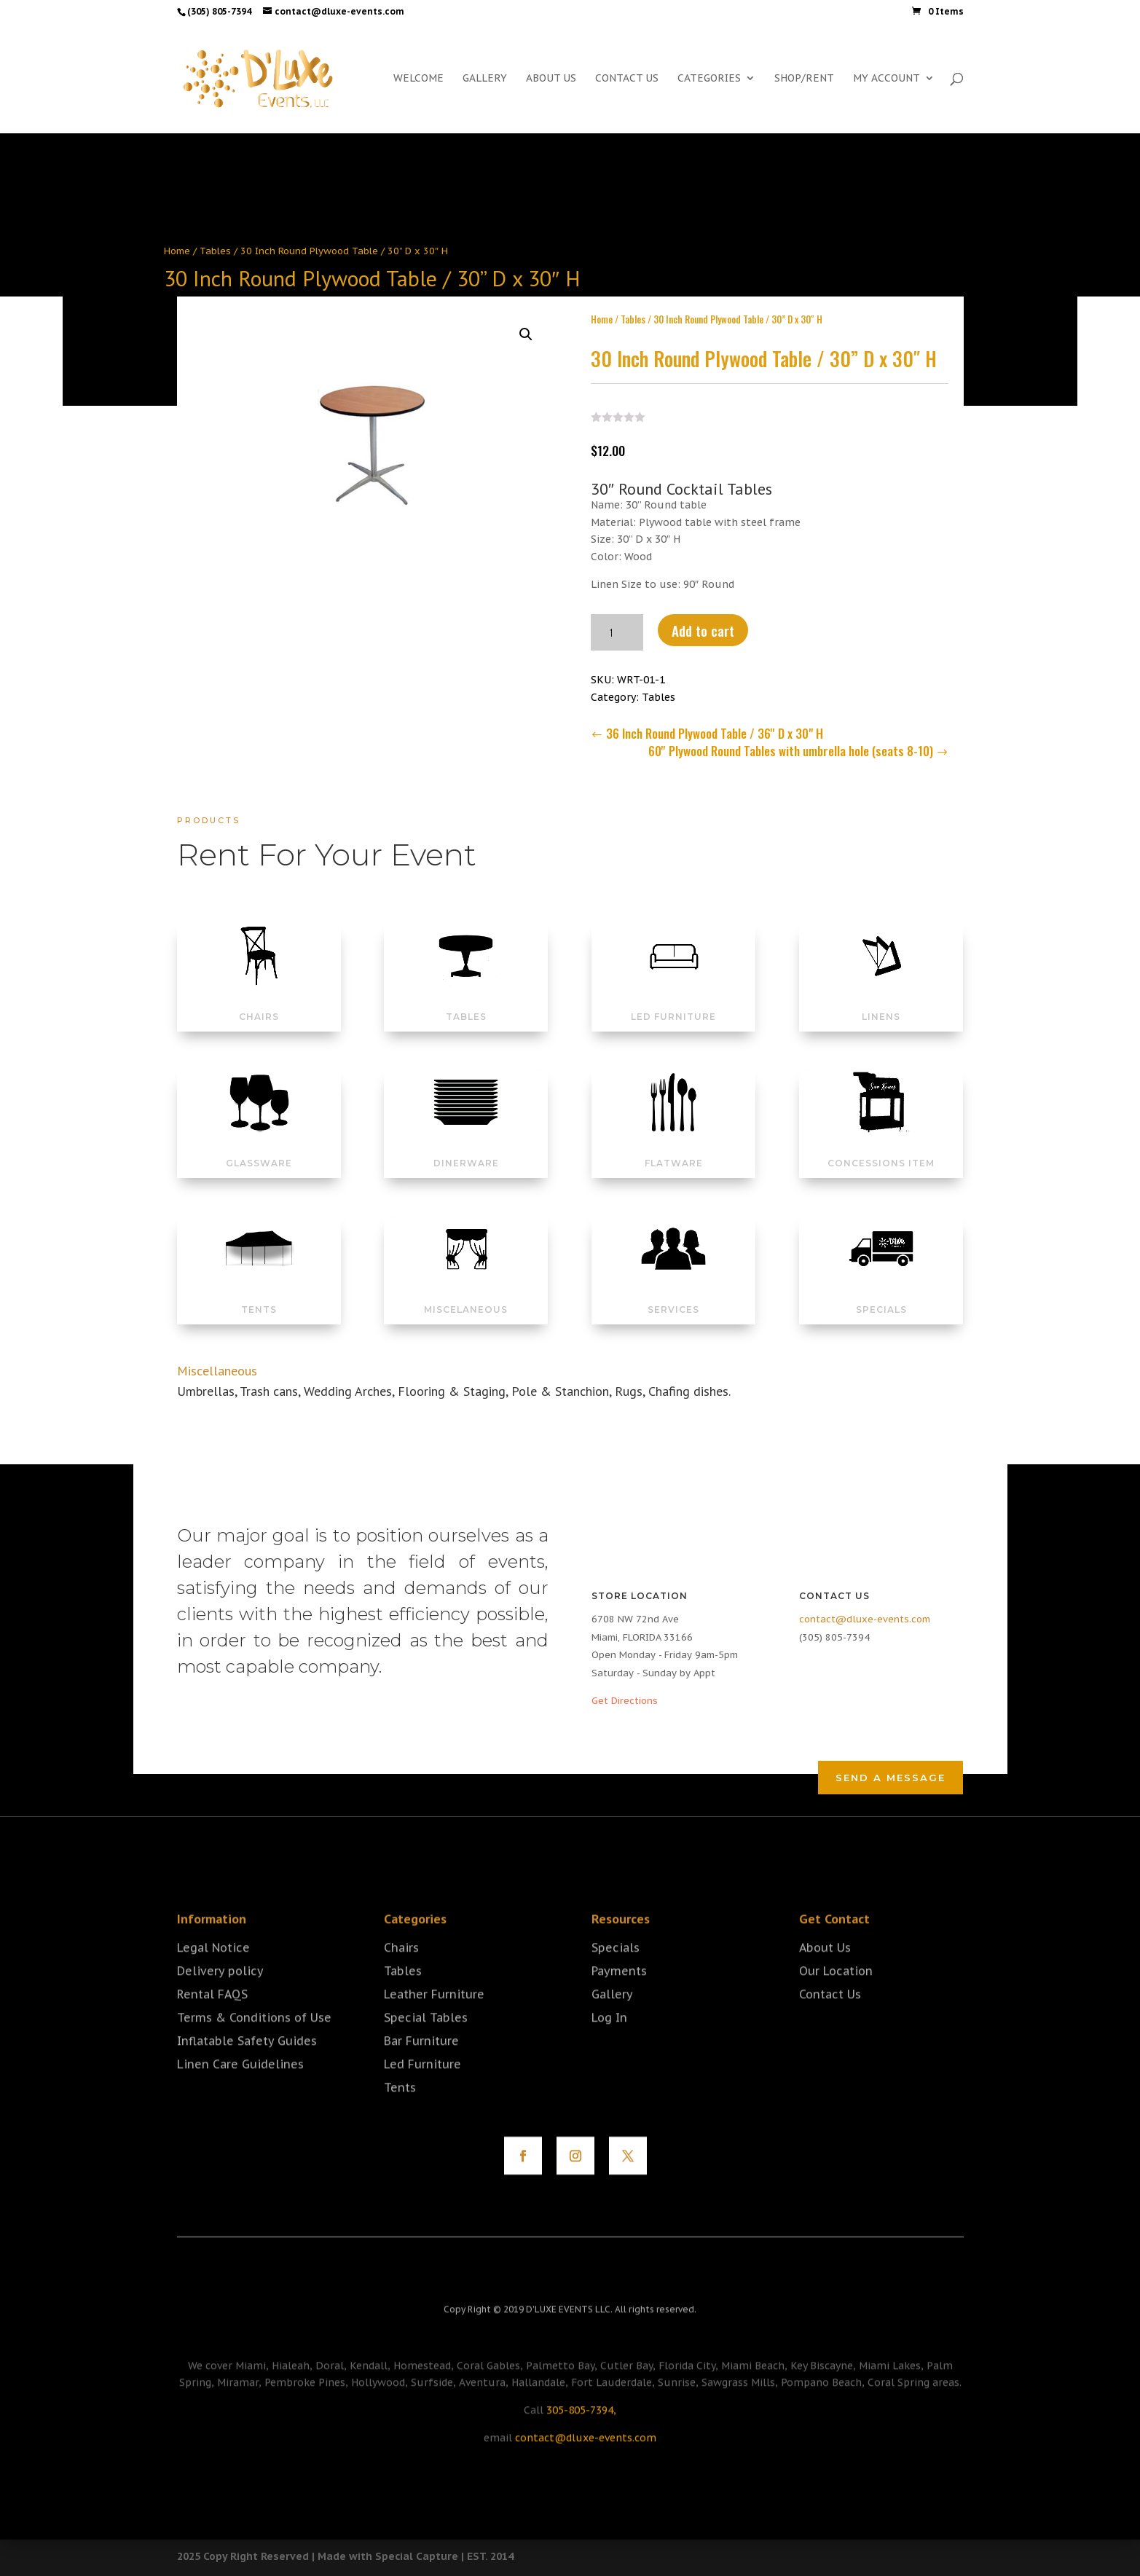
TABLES (466, 999)
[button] (526, 327)
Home (177, 251)
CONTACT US (627, 79)
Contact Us (830, 2020)
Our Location (836, 1997)
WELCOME (418, 79)
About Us (825, 1973)
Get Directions (624, 1701)
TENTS (259, 1292)
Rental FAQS (212, 2020)
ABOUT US (551, 79)
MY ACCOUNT (886, 79)
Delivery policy (220, 1997)
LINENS (881, 999)
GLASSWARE (259, 1146)
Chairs (401, 1973)
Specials (615, 1973)
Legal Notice (213, 1973)
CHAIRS (259, 999)
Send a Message (891, 1777)
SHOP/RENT (804, 79)
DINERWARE (466, 1146)
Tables (215, 251)
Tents (400, 2113)
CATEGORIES (709, 79)
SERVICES (673, 1292)
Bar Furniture (421, 2066)
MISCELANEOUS (466, 1292)
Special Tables (426, 2043)
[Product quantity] (617, 625)
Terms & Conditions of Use (254, 2043)
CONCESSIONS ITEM (881, 1146)
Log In (609, 2043)
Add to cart (703, 623)
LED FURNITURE (673, 999)
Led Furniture (422, 2090)
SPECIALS (881, 1292)
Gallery (612, 2020)
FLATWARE (674, 1146)
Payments (619, 1997)
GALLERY (485, 79)
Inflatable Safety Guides (247, 2066)
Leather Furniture (434, 2020)
